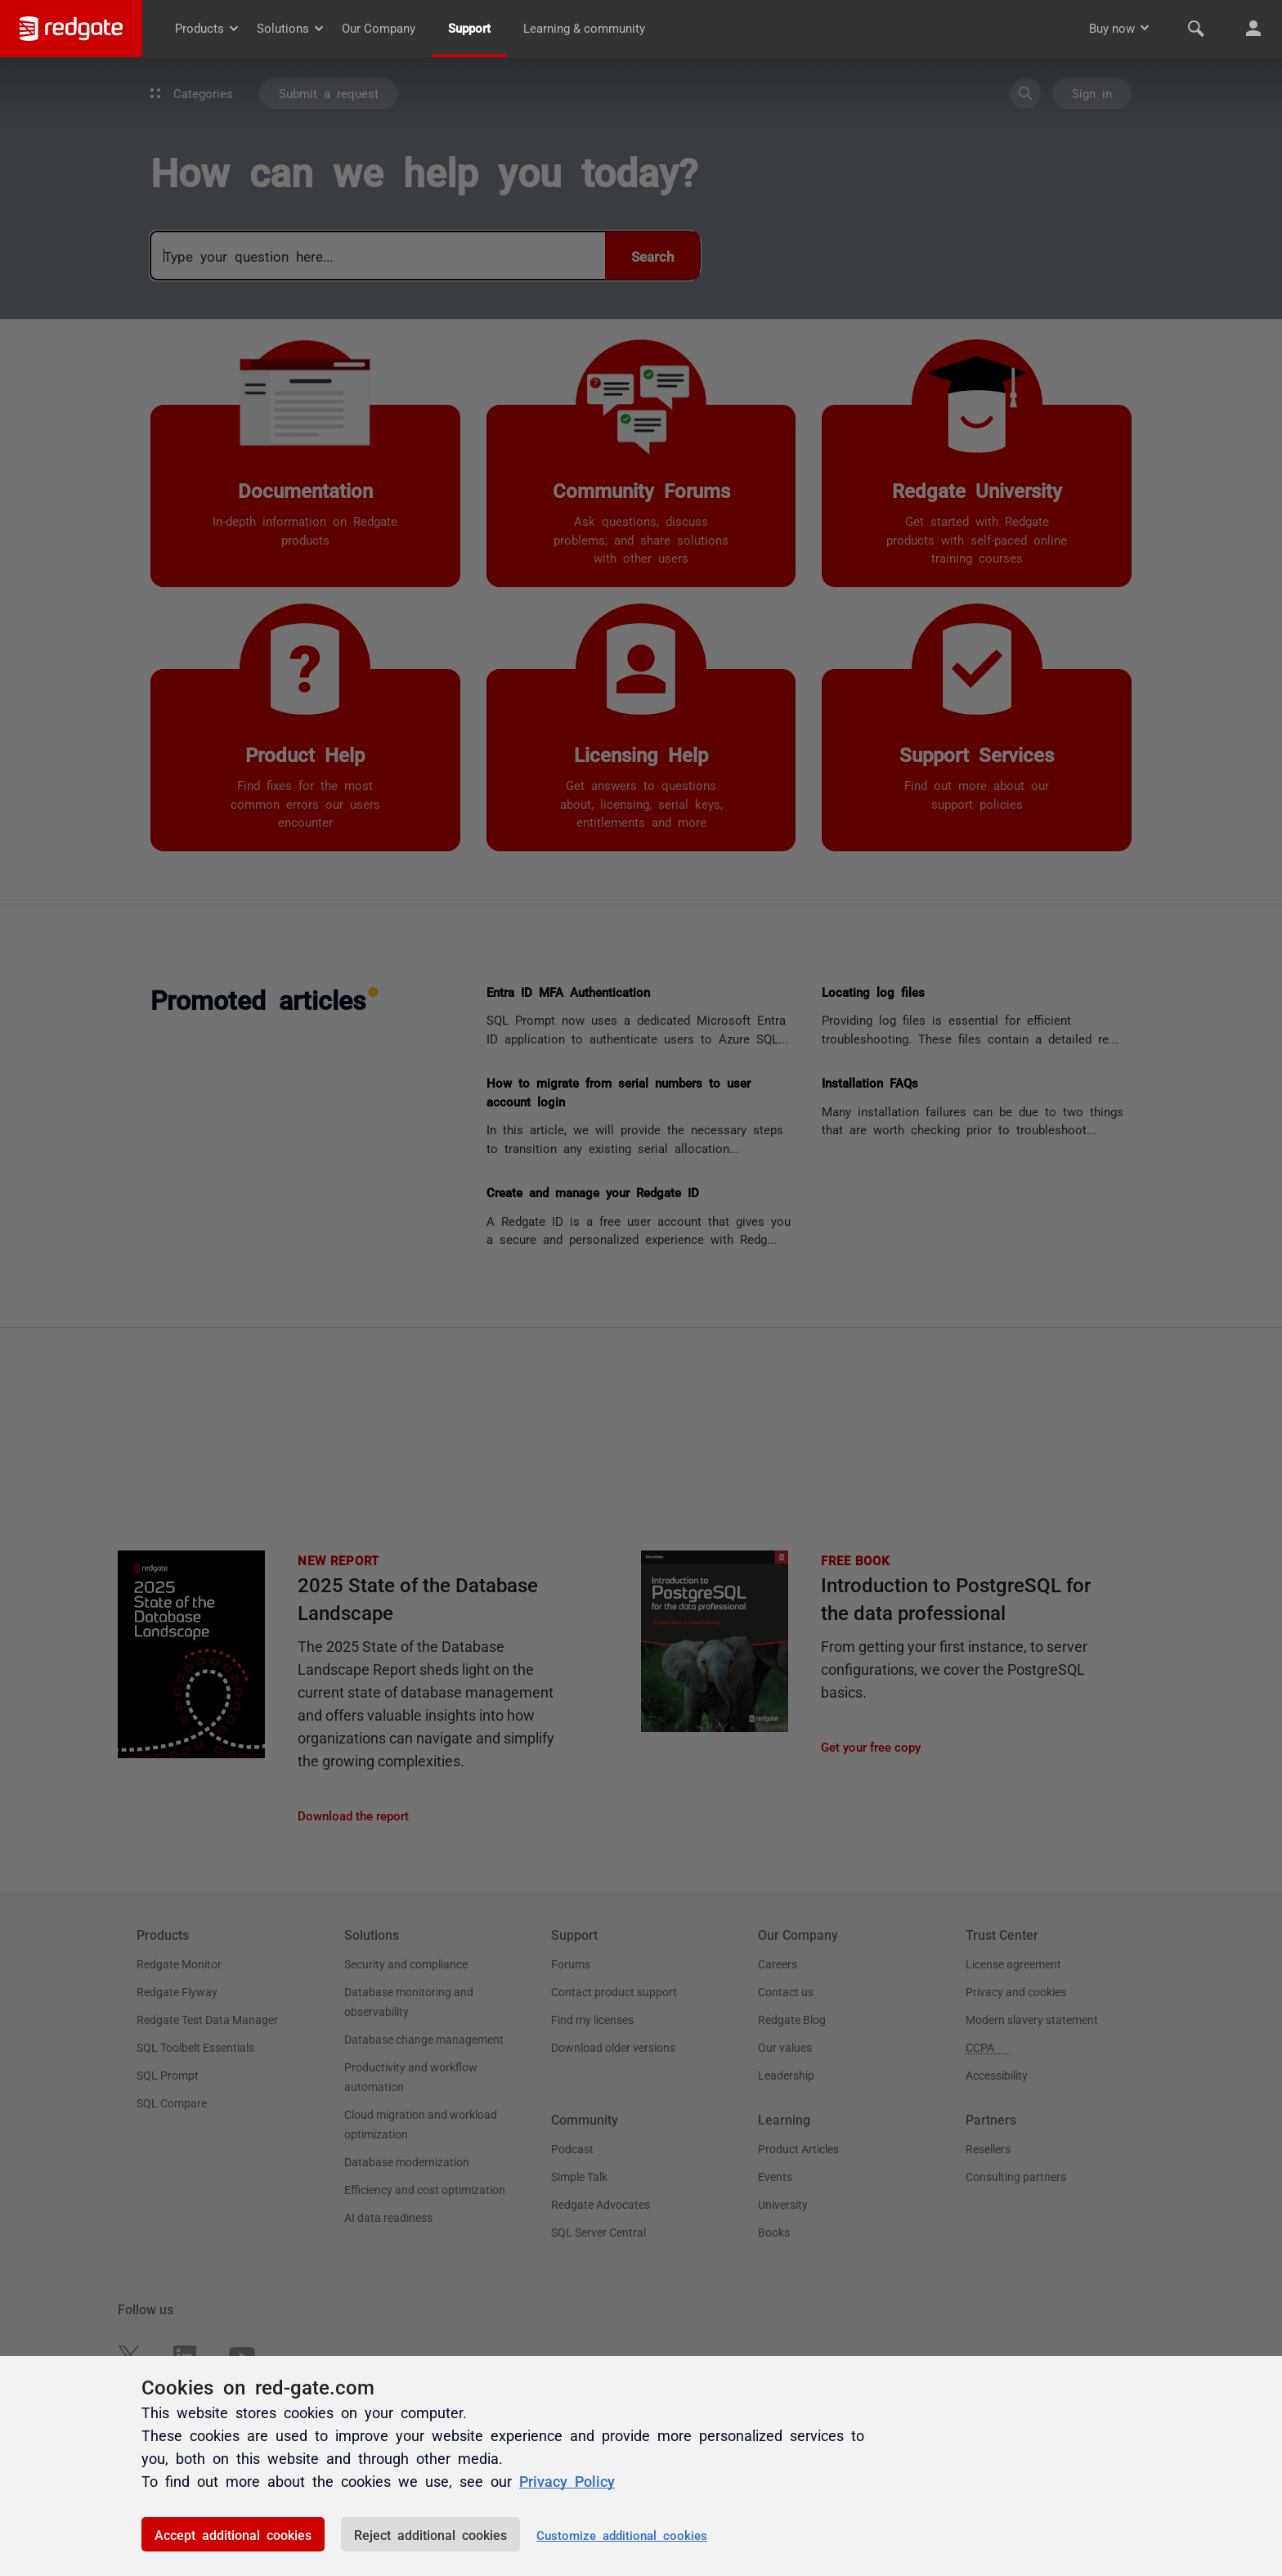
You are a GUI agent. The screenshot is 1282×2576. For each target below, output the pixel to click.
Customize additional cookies (621, 2535)
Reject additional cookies (430, 2534)
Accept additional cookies (233, 2534)
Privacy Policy (567, 2480)
